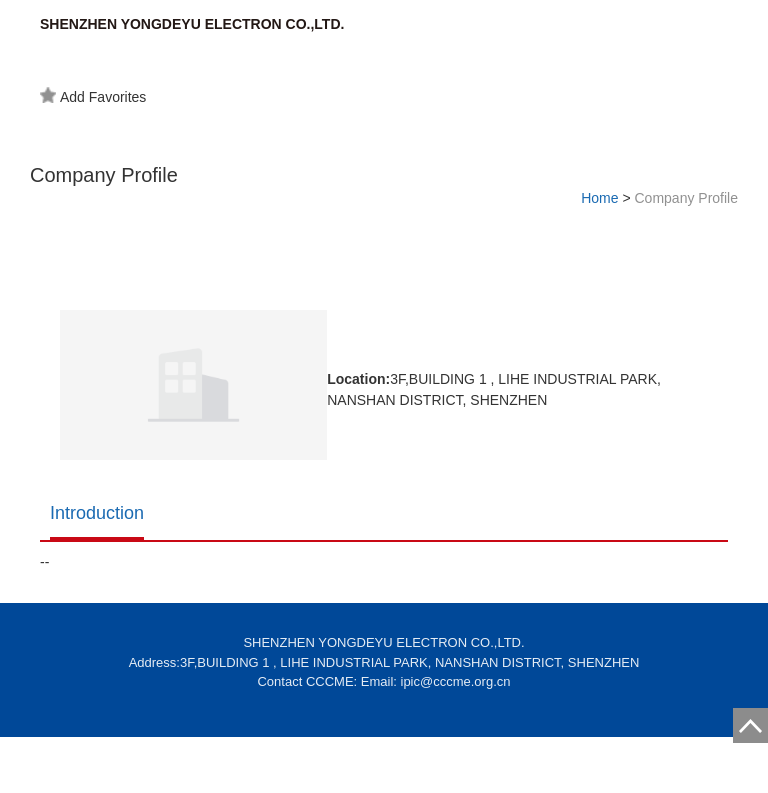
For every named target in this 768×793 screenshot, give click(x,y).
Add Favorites (93, 96)
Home (599, 198)
